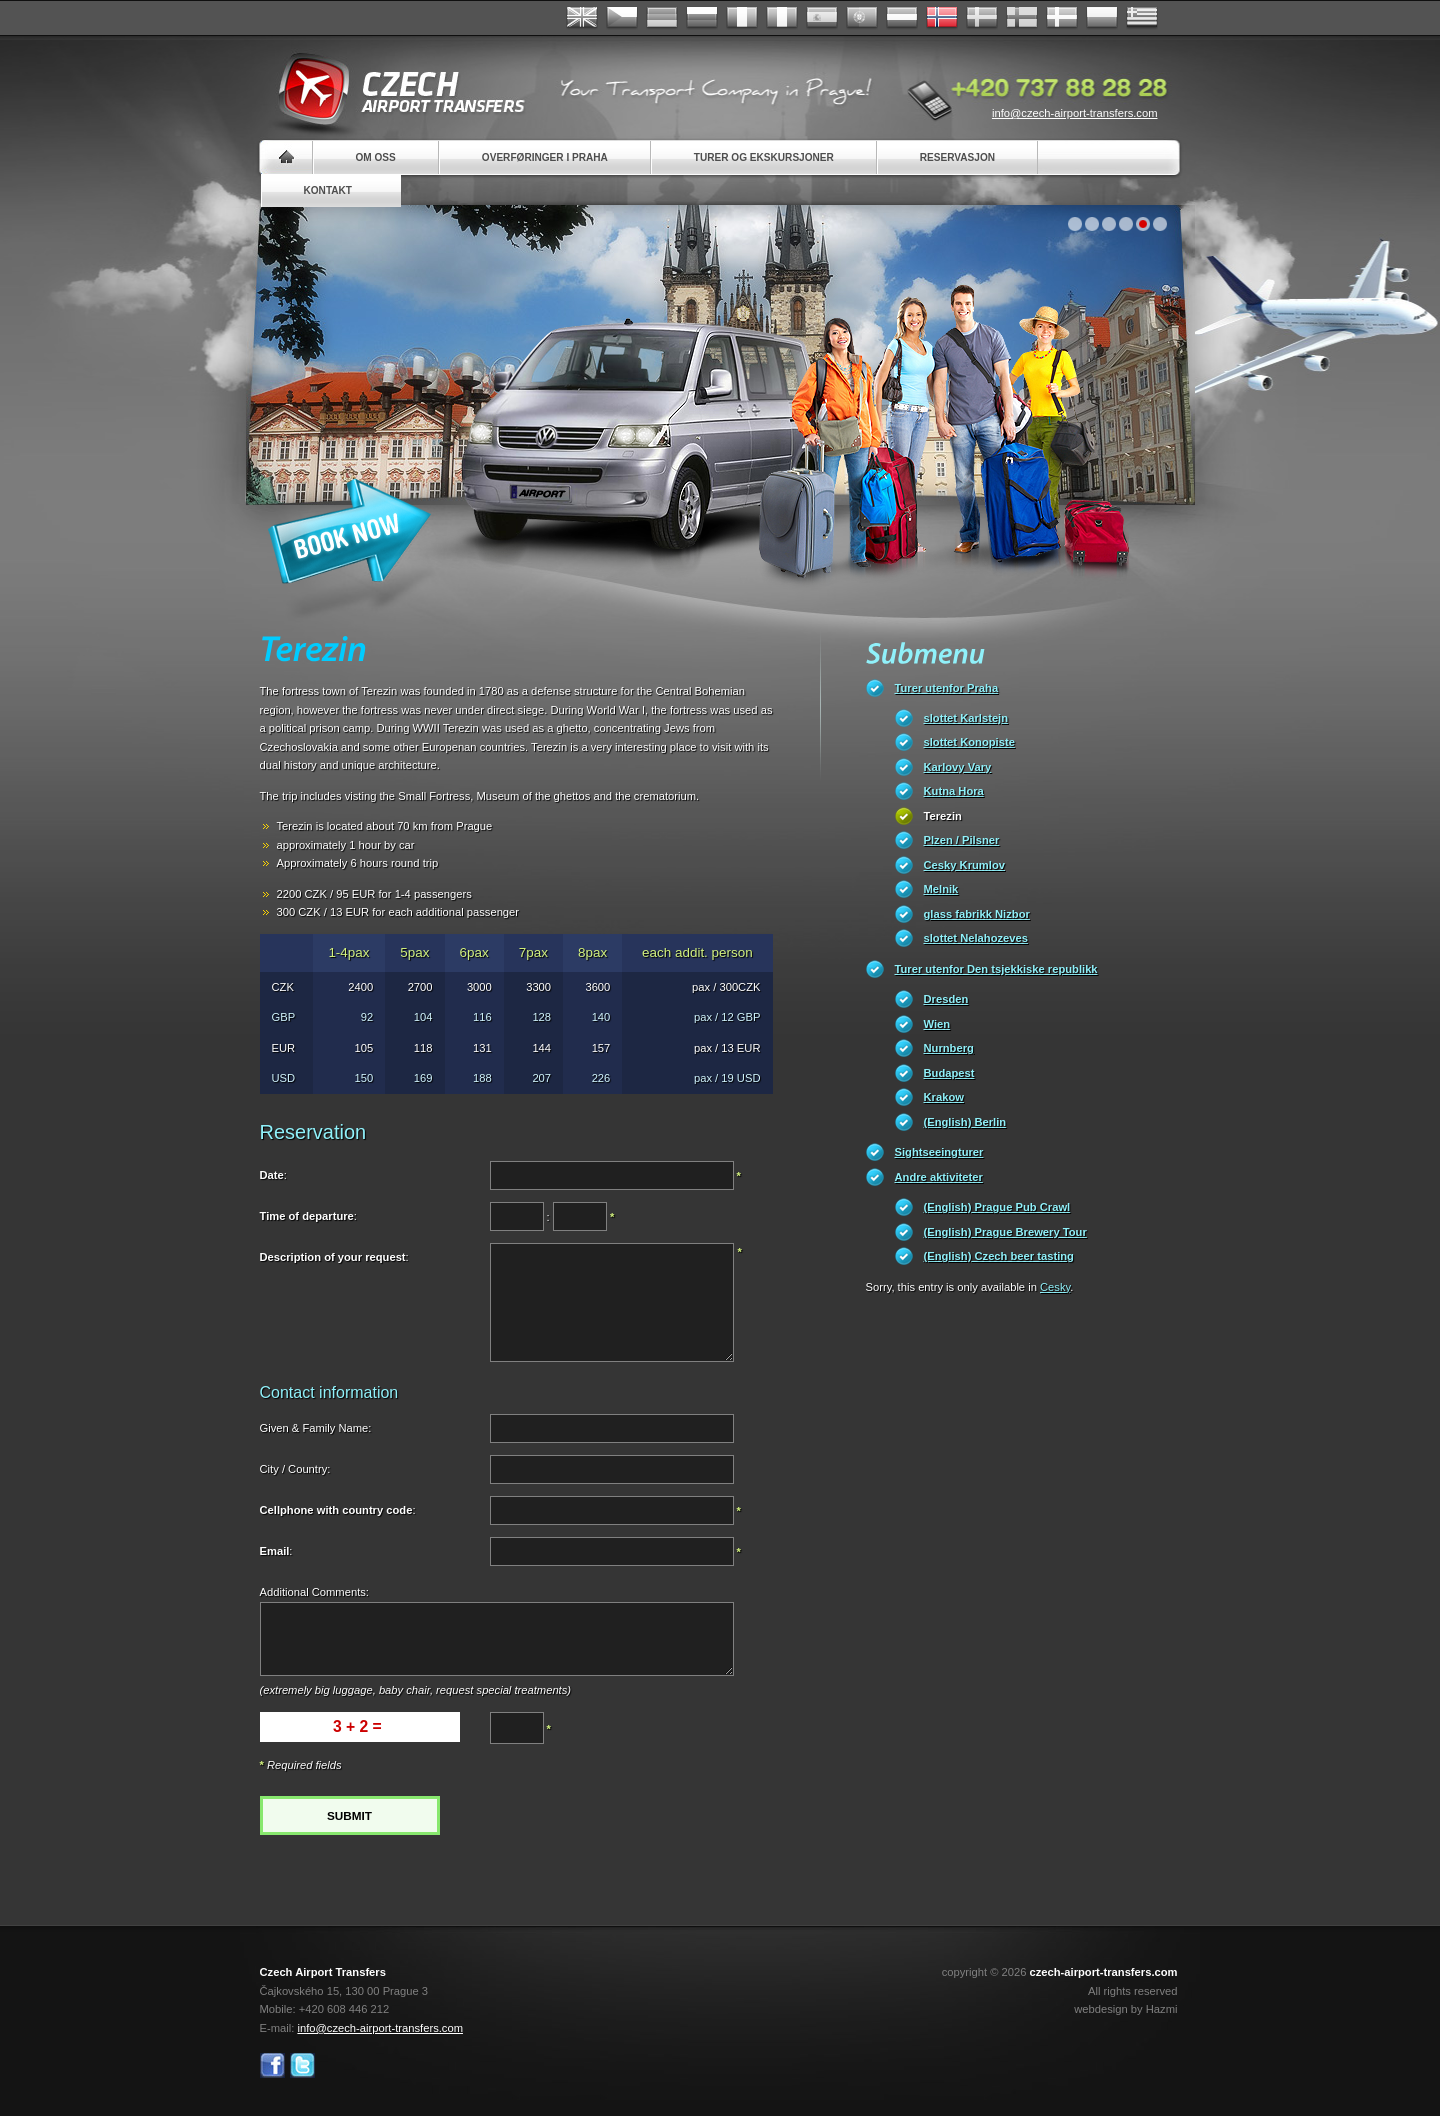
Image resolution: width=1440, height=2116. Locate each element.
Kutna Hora (954, 791)
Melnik (941, 889)
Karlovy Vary (958, 767)
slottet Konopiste (969, 742)
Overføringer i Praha (545, 157)
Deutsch (662, 18)
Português (862, 18)
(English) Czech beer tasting (999, 1256)
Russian (702, 18)
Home (286, 157)
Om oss (376, 157)
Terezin (943, 816)
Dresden (946, 999)
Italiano (782, 18)
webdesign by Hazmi (1125, 2009)
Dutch (902, 18)
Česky (622, 18)
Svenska (982, 18)
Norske (942, 18)
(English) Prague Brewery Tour (1005, 1232)
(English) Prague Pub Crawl (997, 1207)
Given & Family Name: (316, 1428)
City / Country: (295, 1469)
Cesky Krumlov (964, 865)
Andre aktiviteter (939, 1177)
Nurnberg (949, 1048)
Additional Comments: (314, 1592)
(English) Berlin (965, 1122)
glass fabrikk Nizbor (977, 914)
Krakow (944, 1097)
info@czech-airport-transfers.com (1075, 113)
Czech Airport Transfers (393, 90)
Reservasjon (957, 157)
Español (822, 18)
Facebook (272, 2065)
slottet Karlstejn (966, 718)
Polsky (1102, 18)
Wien (937, 1024)
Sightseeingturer (939, 1152)
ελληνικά (1142, 18)
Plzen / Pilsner (962, 840)
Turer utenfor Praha (947, 688)
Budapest (949, 1073)
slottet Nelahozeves (976, 938)
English (582, 18)
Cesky (1055, 1287)
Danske (1062, 18)
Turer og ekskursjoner (764, 157)
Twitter (302, 2065)
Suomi (1022, 18)
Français (742, 18)
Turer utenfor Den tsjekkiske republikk (996, 969)
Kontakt (328, 190)
